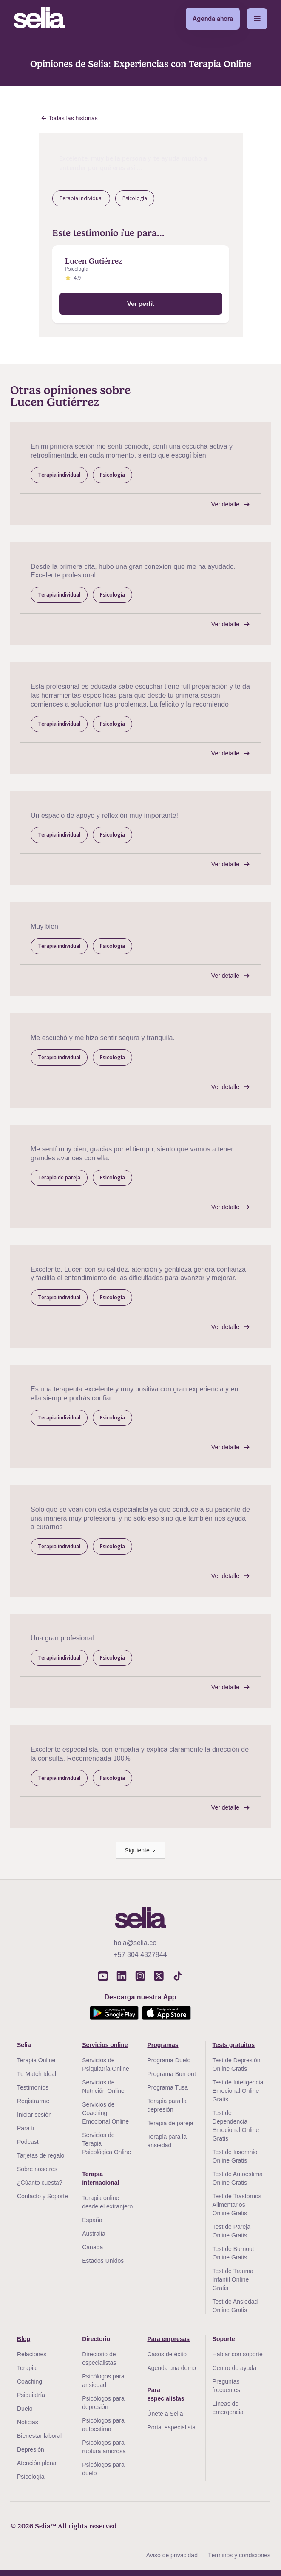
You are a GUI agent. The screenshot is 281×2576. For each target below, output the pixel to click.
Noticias (27, 2422)
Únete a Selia (165, 2413)
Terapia (27, 2367)
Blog (23, 2339)
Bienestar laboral (39, 2435)
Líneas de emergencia (228, 2407)
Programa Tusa (167, 2087)
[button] (257, 18)
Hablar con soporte (238, 2354)
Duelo (25, 2408)
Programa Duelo (168, 2060)
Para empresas (168, 2339)
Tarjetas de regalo (40, 2155)
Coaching (29, 2381)
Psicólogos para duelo (103, 2469)
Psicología (31, 2476)
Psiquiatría (31, 2395)
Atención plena (37, 2463)
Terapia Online (36, 2060)
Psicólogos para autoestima (103, 2424)
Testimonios (32, 2087)
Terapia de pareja (170, 2123)
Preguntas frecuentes (226, 2385)
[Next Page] (140, 1850)
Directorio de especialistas (99, 2358)
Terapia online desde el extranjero (107, 2202)
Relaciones (31, 2354)
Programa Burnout (171, 2073)
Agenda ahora (213, 18)
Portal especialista (171, 2427)
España (92, 2220)
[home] (39, 19)
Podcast (28, 2141)
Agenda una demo (171, 2367)
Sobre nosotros (37, 2169)
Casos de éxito (167, 2354)
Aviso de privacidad (172, 2555)
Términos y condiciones (239, 2555)
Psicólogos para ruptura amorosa (104, 2446)
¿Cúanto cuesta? (39, 2182)
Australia (93, 2233)
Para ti (25, 2128)
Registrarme (33, 2101)
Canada (92, 2247)
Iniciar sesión (34, 2114)
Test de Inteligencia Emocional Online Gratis (238, 2091)
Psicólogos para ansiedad (103, 2380)
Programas (162, 2045)
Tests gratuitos (234, 2045)
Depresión (30, 2449)
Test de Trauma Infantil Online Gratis (233, 2279)
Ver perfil (140, 303)
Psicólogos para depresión (103, 2402)
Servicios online (105, 2045)
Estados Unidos (103, 2260)
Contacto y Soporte (42, 2196)
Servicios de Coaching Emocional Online (105, 2113)
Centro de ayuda (235, 2367)
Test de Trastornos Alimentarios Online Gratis (237, 2205)
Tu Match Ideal (36, 2073)
